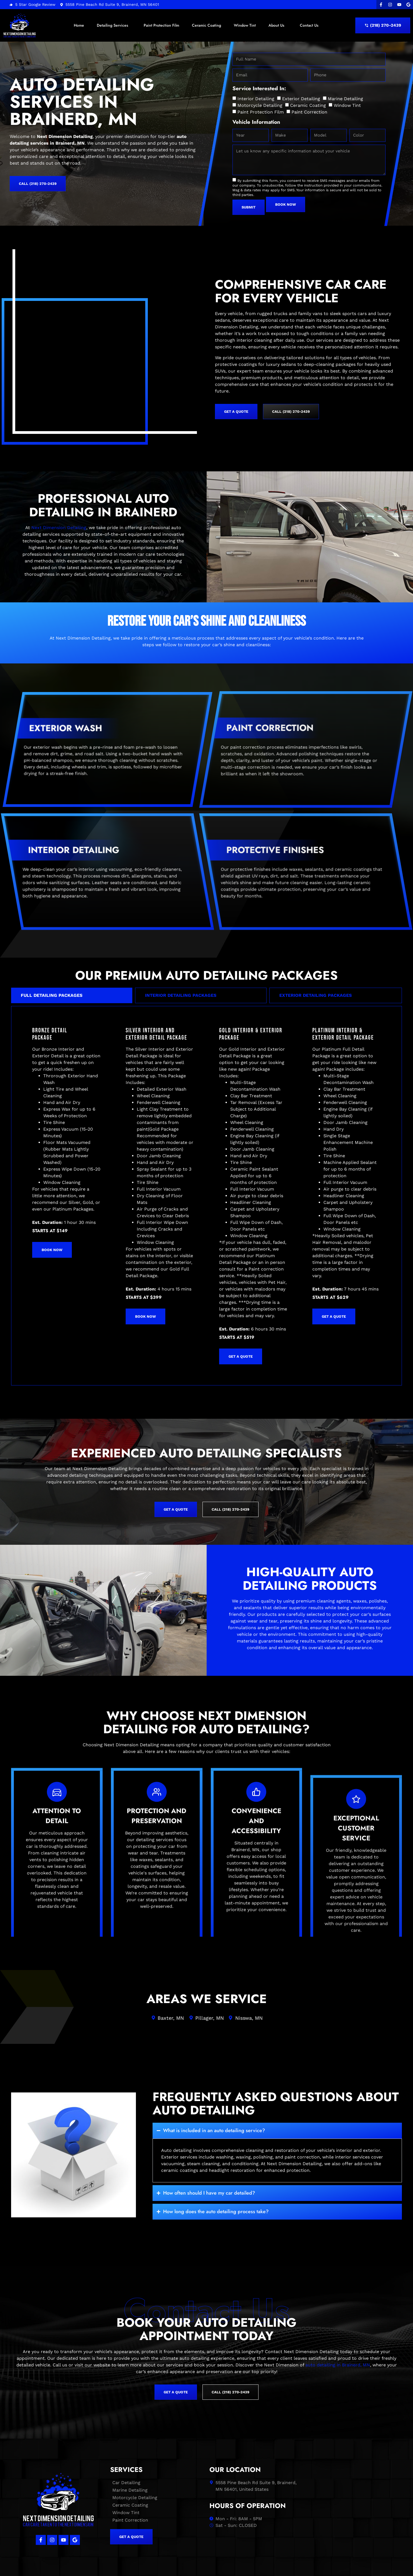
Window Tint (245, 25)
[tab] (71, 935)
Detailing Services (114, 25)
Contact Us (309, 25)
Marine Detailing (345, 98)
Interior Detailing (255, 98)
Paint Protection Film (161, 25)
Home (79, 25)
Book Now (52, 1190)
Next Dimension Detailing (58, 467)
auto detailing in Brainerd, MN (337, 2305)
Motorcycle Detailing (259, 105)
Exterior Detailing (301, 98)
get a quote (241, 1296)
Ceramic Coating (206, 25)
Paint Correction (309, 112)
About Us (277, 25)
